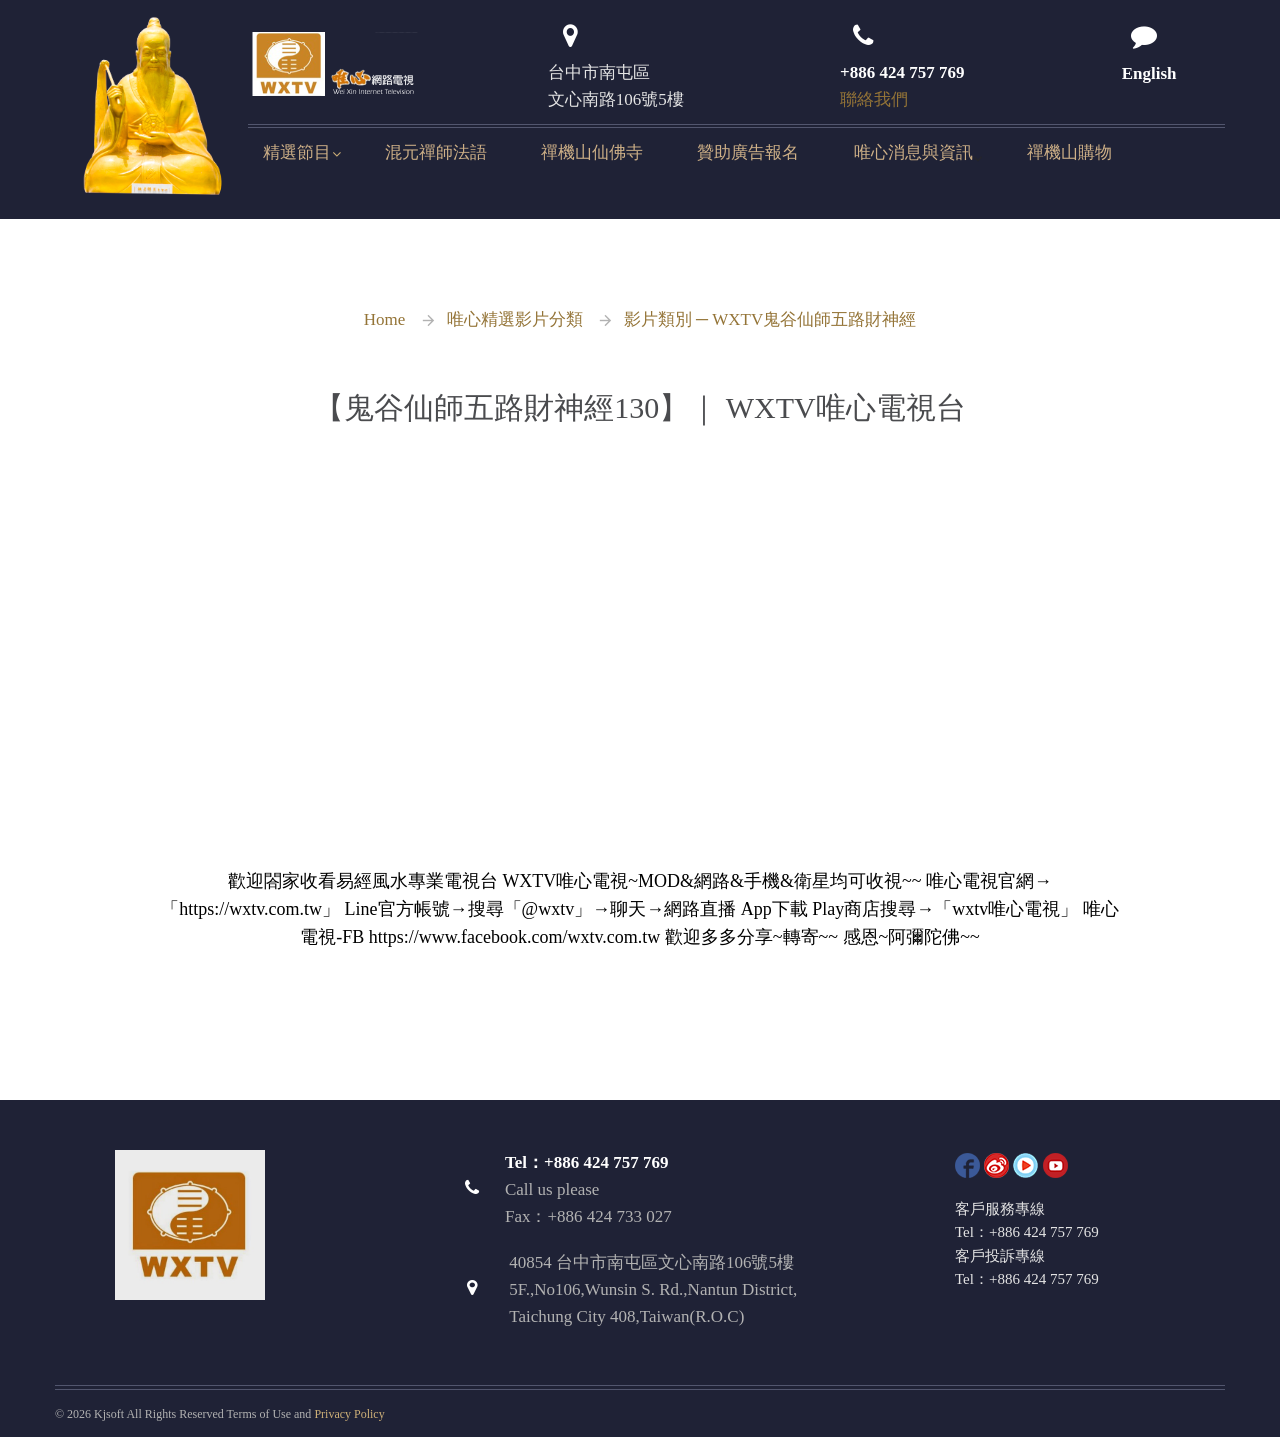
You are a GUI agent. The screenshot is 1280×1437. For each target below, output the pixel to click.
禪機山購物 (1069, 152)
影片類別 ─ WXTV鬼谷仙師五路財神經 (770, 319)
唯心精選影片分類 (515, 319)
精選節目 (297, 152)
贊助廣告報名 (748, 152)
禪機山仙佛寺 (592, 152)
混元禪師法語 (436, 152)
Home (385, 319)
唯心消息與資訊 (913, 152)
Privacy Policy (349, 1414)
